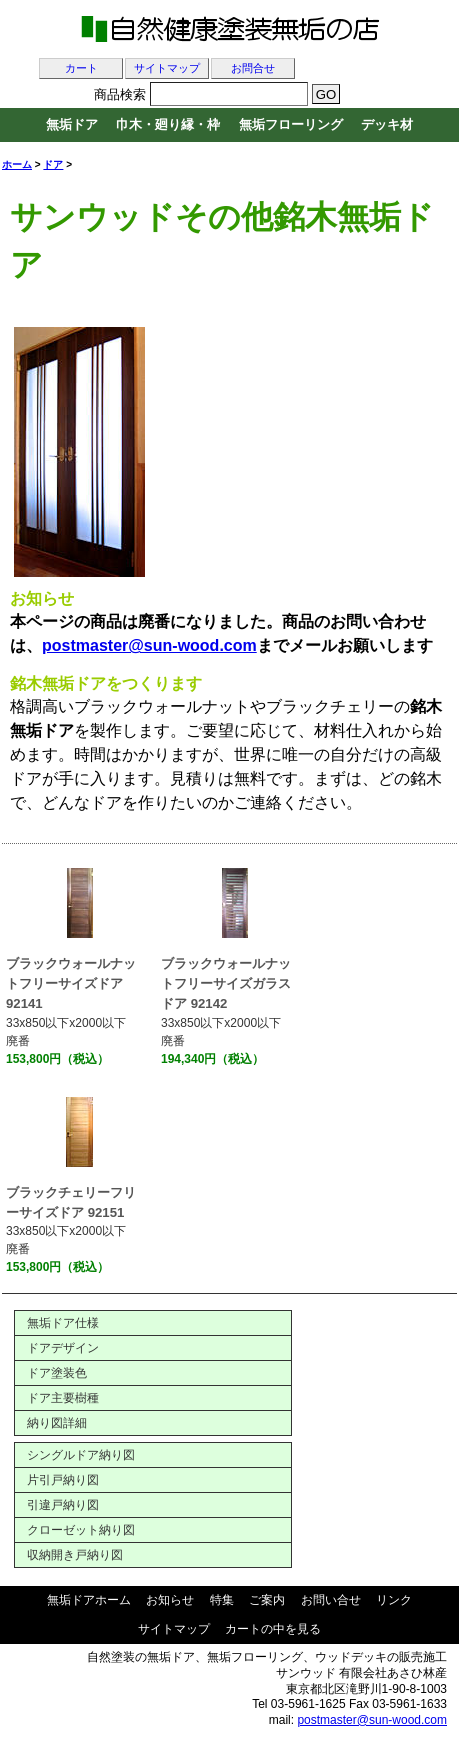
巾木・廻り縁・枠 (168, 124)
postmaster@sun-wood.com (372, 1720)
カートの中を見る (273, 1629)
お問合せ (253, 68)
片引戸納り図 (63, 1480)
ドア (53, 164)
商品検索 (120, 94)
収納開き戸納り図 (75, 1555)
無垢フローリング (291, 124)
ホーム (17, 164)
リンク (394, 1600)
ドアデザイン (63, 1348)
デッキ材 (387, 124)
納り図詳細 (57, 1423)
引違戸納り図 (63, 1505)
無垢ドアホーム (89, 1600)
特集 (222, 1600)
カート (81, 68)
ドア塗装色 (57, 1373)
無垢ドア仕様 (63, 1323)
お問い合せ (331, 1600)
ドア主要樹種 (63, 1398)
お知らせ (170, 1600)
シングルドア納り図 (81, 1455)
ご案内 (267, 1600)
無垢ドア (72, 124)
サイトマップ (167, 68)
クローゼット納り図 (81, 1530)
